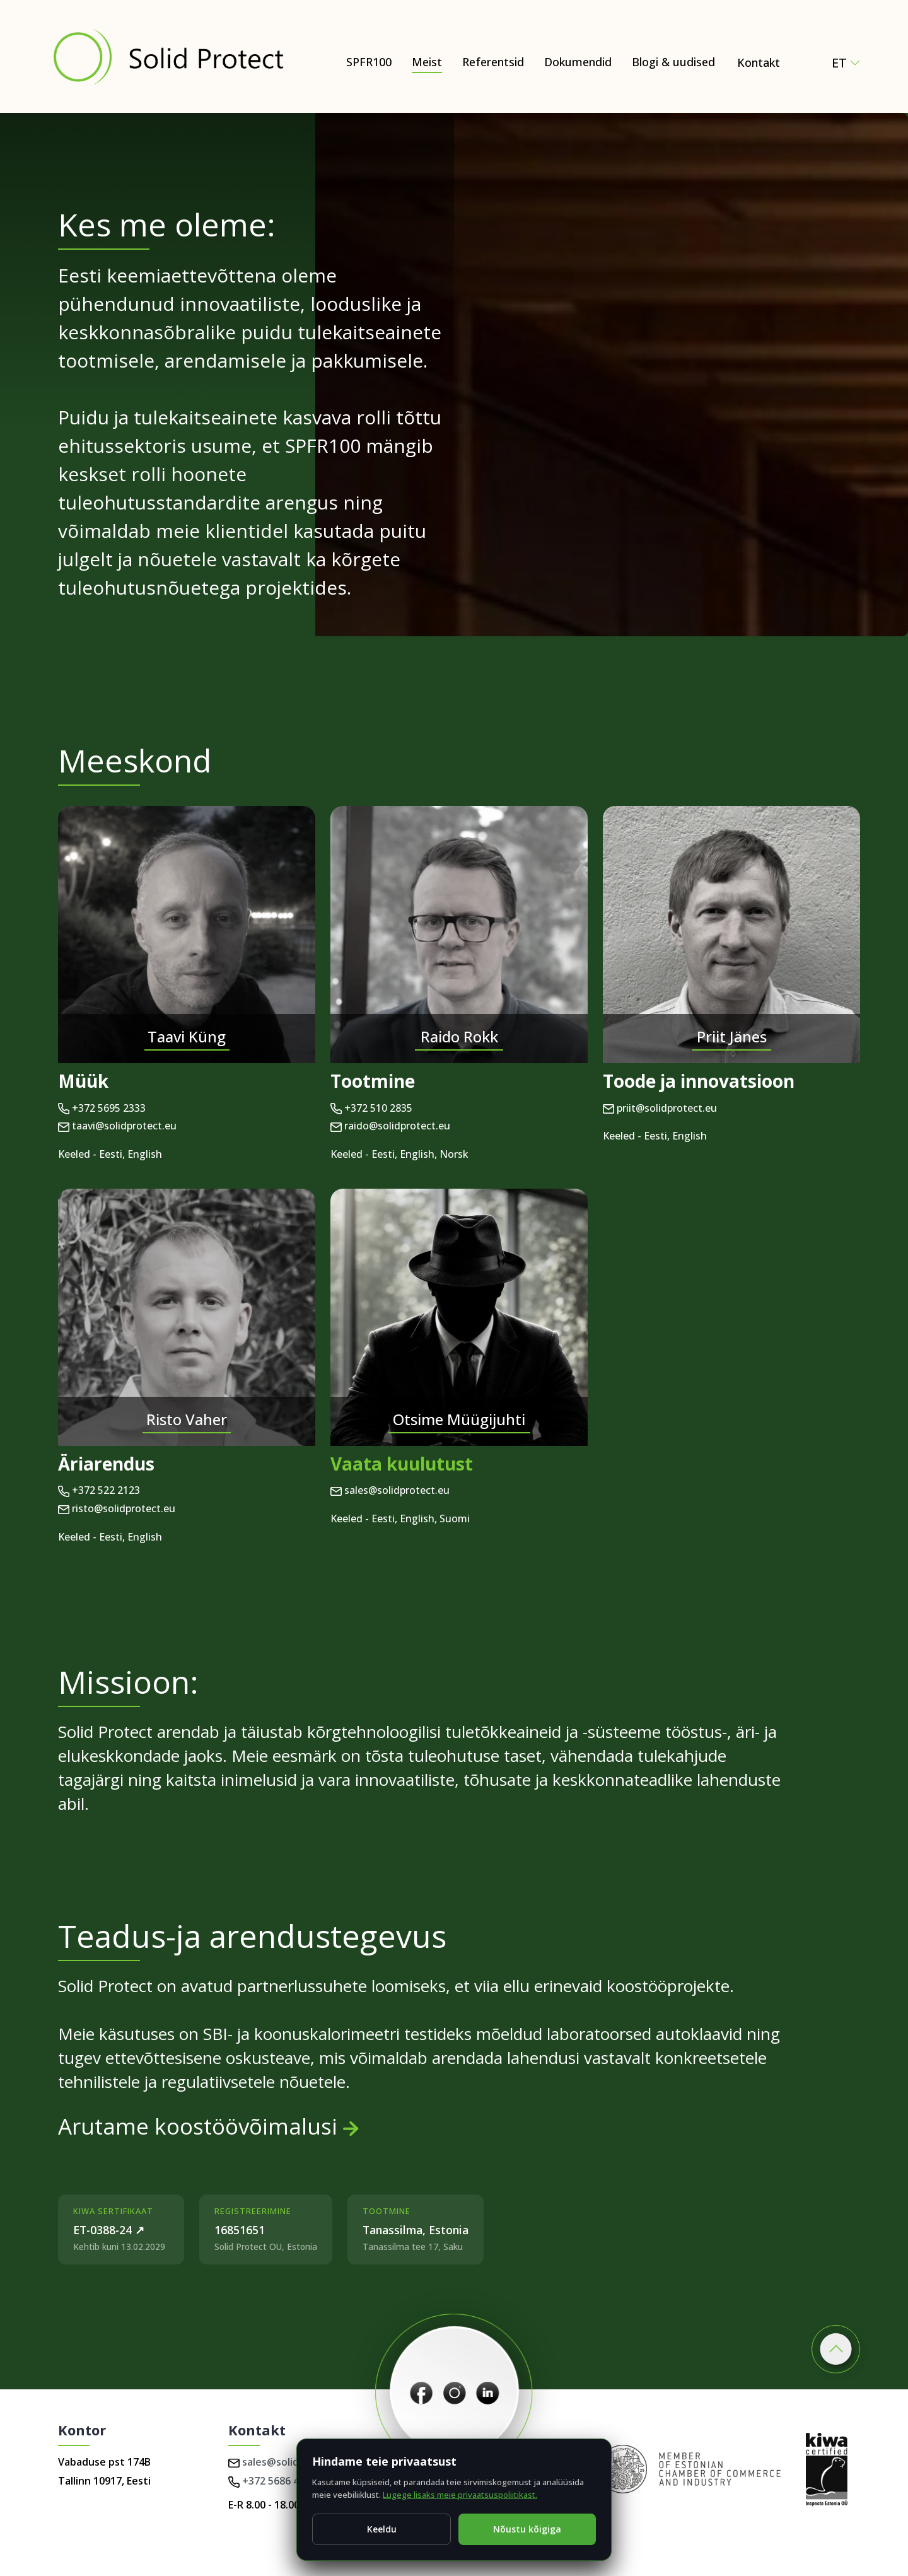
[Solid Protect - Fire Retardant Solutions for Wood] (168, 56)
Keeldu (382, 2529)
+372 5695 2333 (102, 1108)
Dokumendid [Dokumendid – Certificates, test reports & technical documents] (578, 61)
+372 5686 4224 (272, 2481)
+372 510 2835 (371, 1108)
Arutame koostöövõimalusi (208, 2126)
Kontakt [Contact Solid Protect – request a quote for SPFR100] (758, 62)
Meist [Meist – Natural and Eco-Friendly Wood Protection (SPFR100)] (427, 61)
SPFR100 (369, 61)
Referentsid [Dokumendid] (493, 61)
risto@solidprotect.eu (116, 1508)
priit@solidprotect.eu (660, 1108)
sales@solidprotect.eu (390, 1490)
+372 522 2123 (99, 1490)
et (846, 62)
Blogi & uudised (673, 61)
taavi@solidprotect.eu (117, 1126)
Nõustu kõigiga (527, 2529)
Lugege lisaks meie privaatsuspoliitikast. (460, 2494)
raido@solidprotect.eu (390, 1126)
